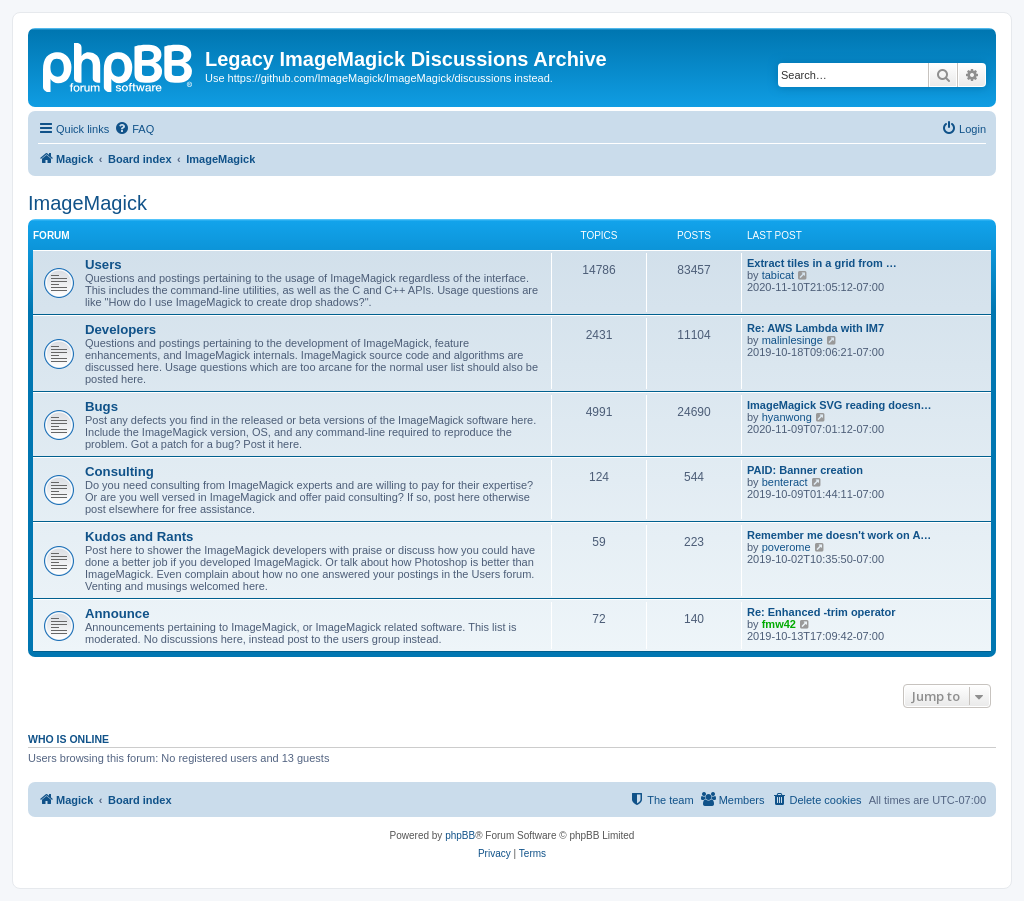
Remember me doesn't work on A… (839, 535)
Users (103, 264)
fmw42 (779, 624)
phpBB (460, 835)
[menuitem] (134, 129)
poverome (786, 547)
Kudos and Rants (139, 536)
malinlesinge (792, 340)
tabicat (778, 275)
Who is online (68, 739)
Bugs (101, 406)
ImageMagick (87, 203)
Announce (117, 613)
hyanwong (787, 417)
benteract (785, 482)
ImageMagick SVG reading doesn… (839, 405)
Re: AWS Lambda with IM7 (815, 328)
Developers (120, 329)
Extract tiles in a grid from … (822, 263)
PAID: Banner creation (805, 470)
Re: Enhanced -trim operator (821, 612)
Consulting (119, 471)
